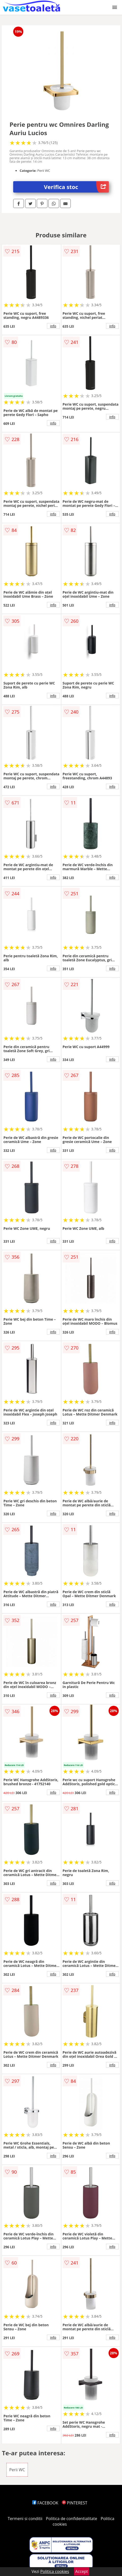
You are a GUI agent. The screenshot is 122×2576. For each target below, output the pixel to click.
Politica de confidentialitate (71, 2518)
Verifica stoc (76, 187)
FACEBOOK (45, 2503)
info (53, 326)
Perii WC (17, 2470)
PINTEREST (74, 2503)
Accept (81, 2571)
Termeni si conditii (25, 2518)
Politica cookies (54, 2571)
